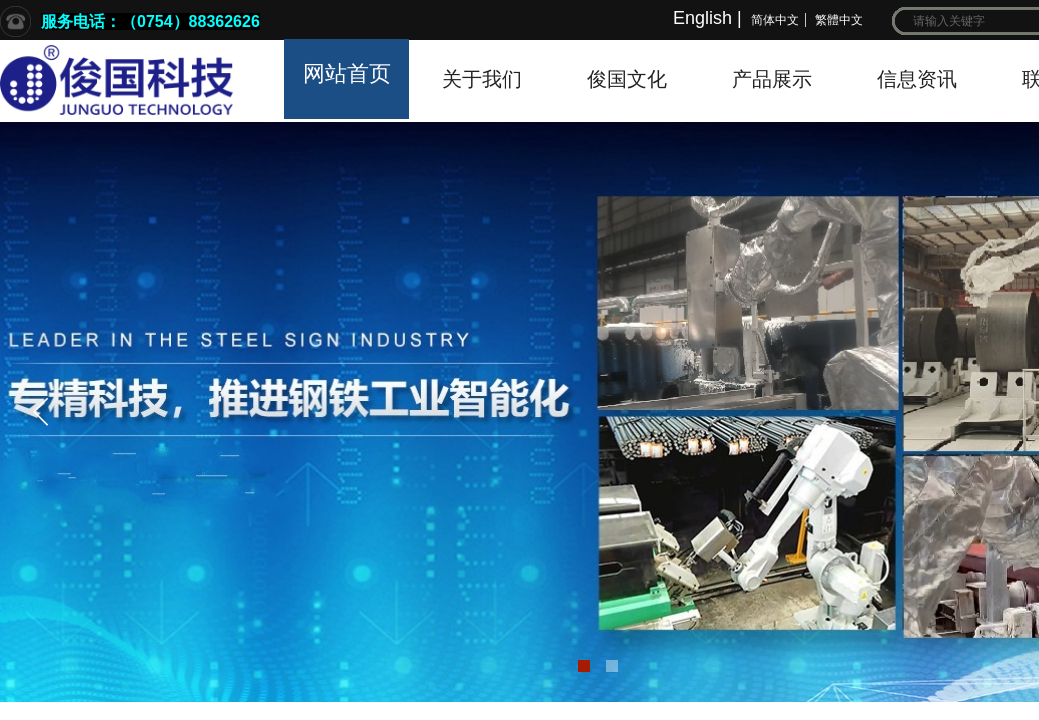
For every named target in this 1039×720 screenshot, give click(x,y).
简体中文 (775, 20)
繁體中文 (839, 20)
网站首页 (347, 73)
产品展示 (772, 79)
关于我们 (482, 79)
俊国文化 (627, 79)
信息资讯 (917, 79)
